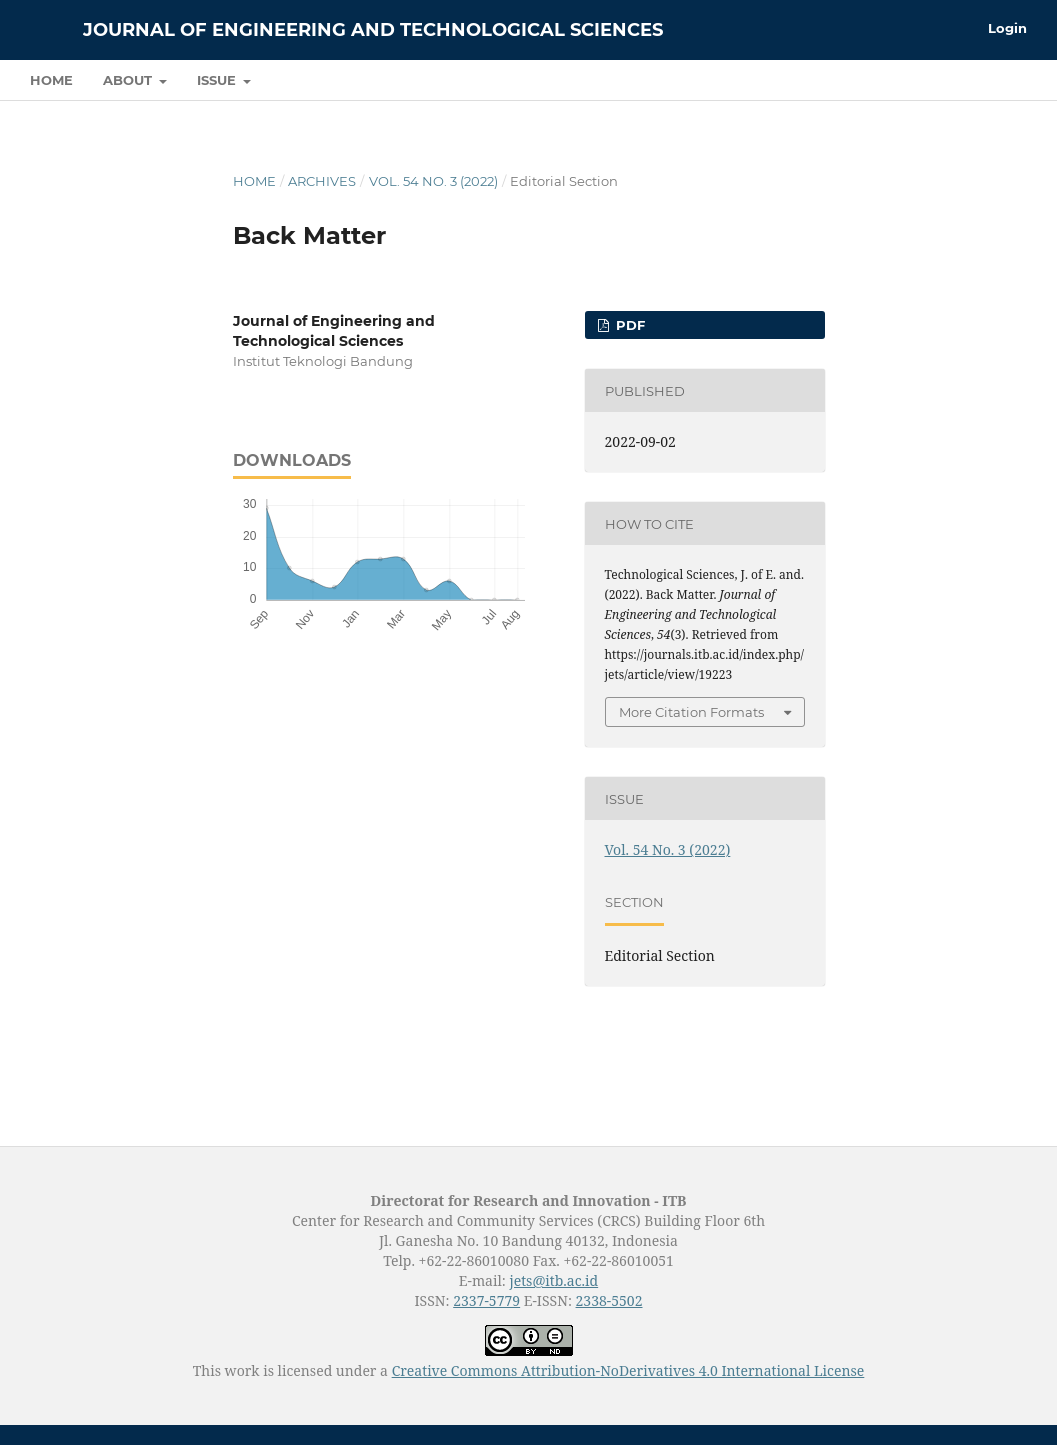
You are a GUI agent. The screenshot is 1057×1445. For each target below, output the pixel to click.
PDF (628, 325)
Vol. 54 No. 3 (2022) (433, 181)
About (129, 80)
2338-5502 (609, 1300)
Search (982, 79)
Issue (218, 80)
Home (51, 80)
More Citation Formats (691, 712)
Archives (322, 181)
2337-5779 (486, 1300)
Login (1007, 28)
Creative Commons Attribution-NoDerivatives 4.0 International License (628, 1370)
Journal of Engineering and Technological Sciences (373, 30)
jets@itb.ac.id (553, 1280)
